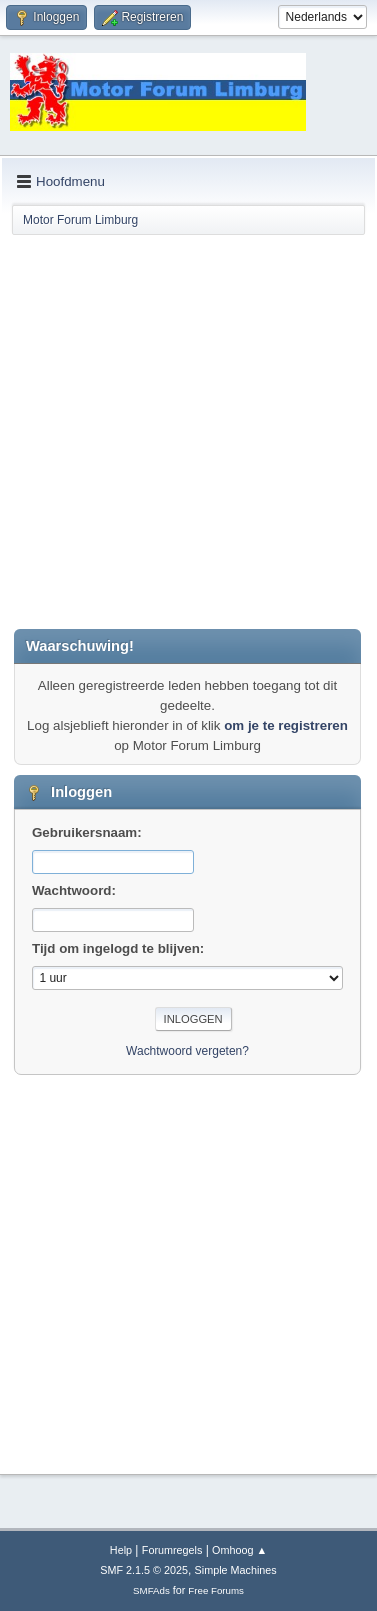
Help (121, 1550)
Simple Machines (236, 1570)
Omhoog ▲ (239, 1550)
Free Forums (216, 1590)
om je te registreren (286, 725)
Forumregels (172, 1550)
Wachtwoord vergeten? (187, 1051)
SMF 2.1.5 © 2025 (144, 1570)
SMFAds (151, 1590)
